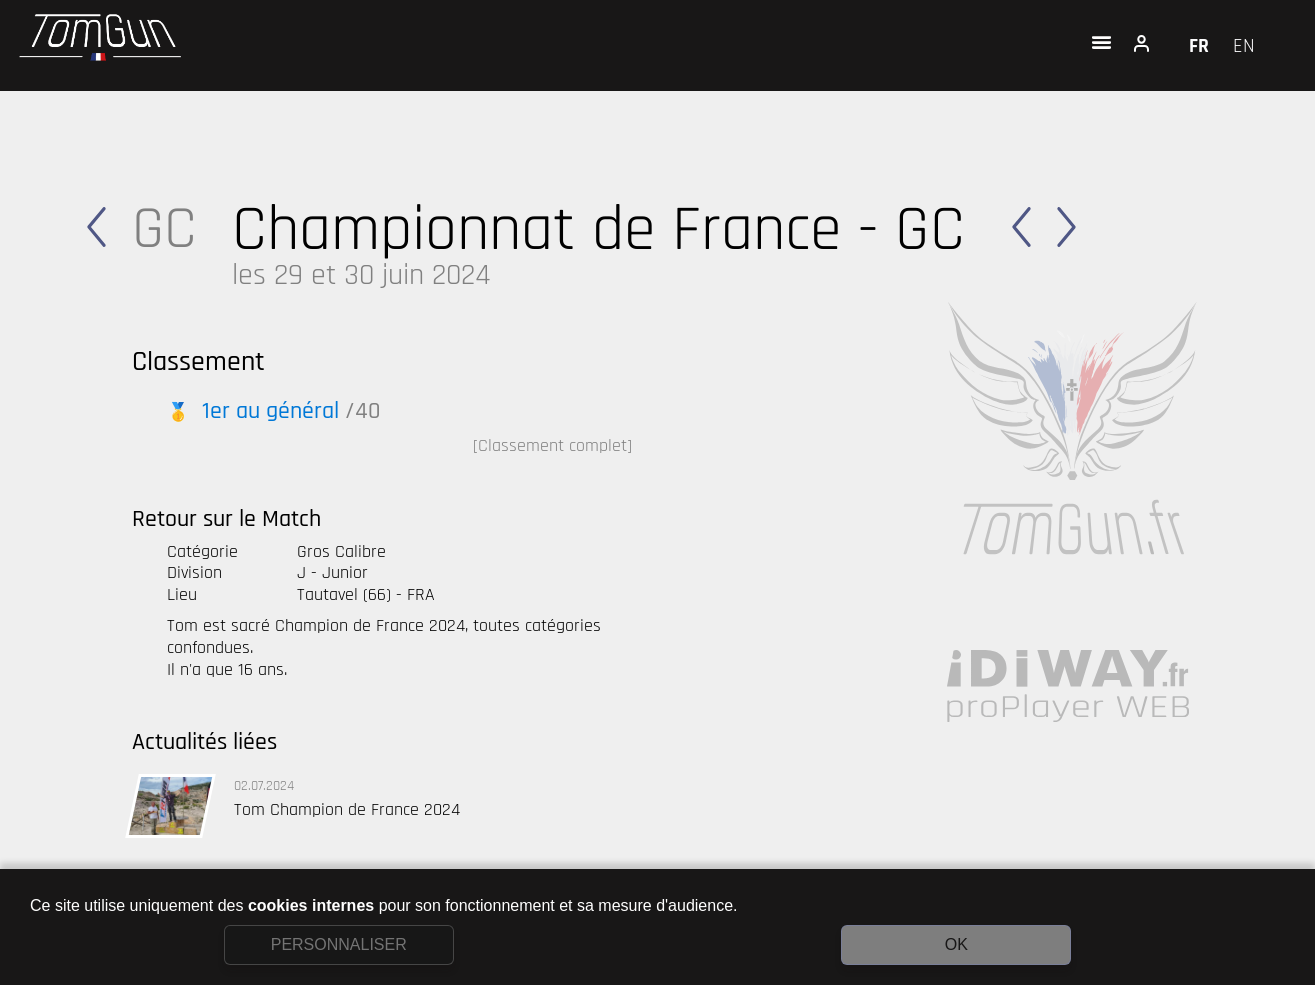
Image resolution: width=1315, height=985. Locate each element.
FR (1201, 46)
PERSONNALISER (339, 944)
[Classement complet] (552, 445)
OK (956, 944)
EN (1244, 46)
